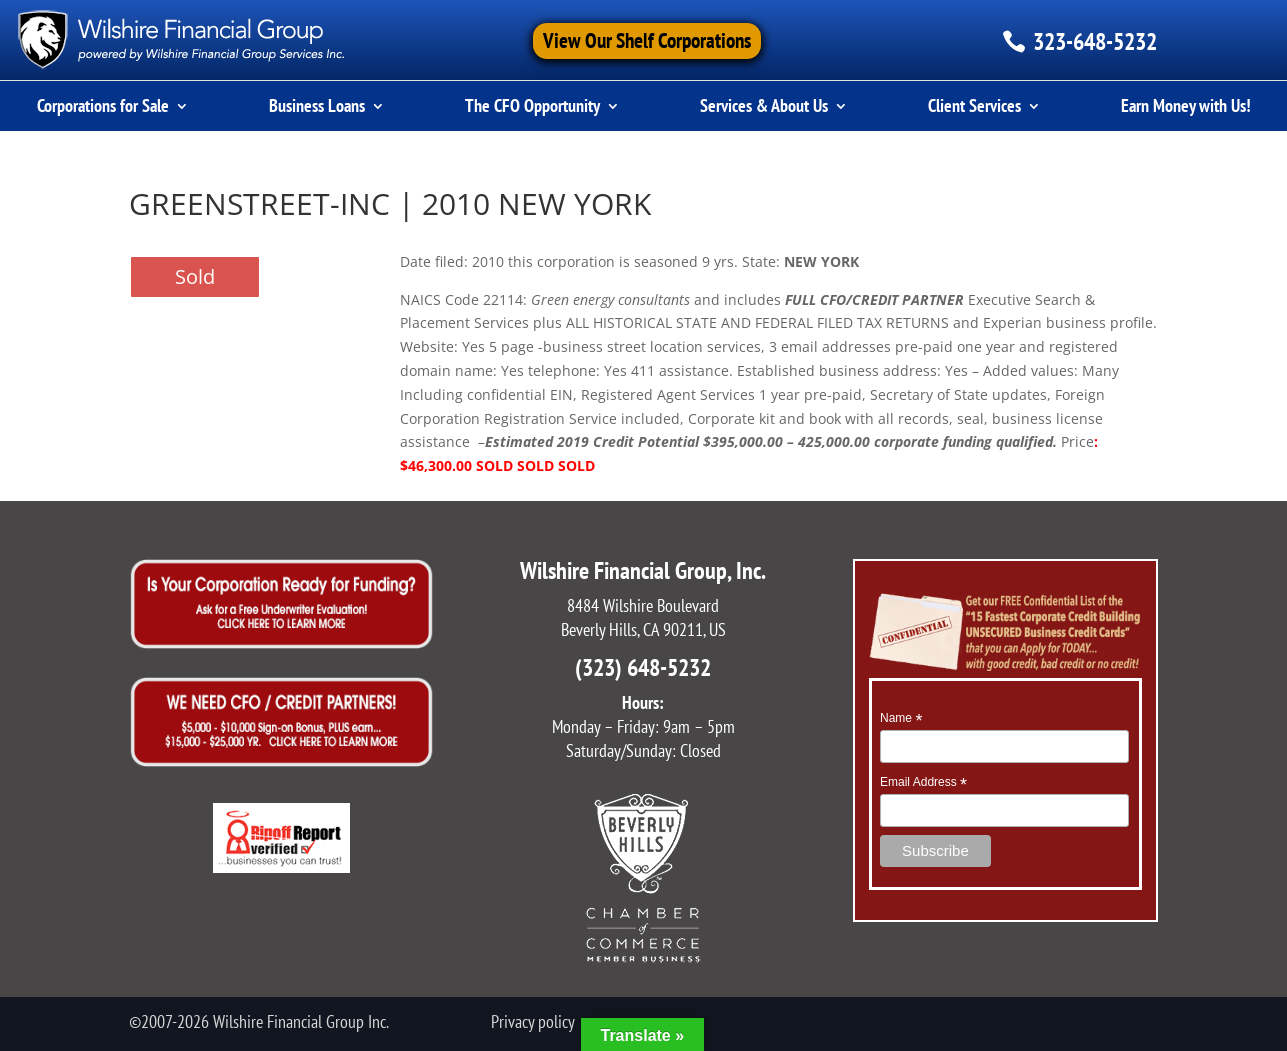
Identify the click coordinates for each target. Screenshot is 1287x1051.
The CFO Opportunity (532, 108)
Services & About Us (764, 108)
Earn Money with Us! (1186, 108)
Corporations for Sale (103, 108)
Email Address (923, 783)
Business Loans (317, 108)
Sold (195, 276)
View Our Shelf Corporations (647, 40)
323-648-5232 (1095, 41)
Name (901, 719)
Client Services (974, 108)
